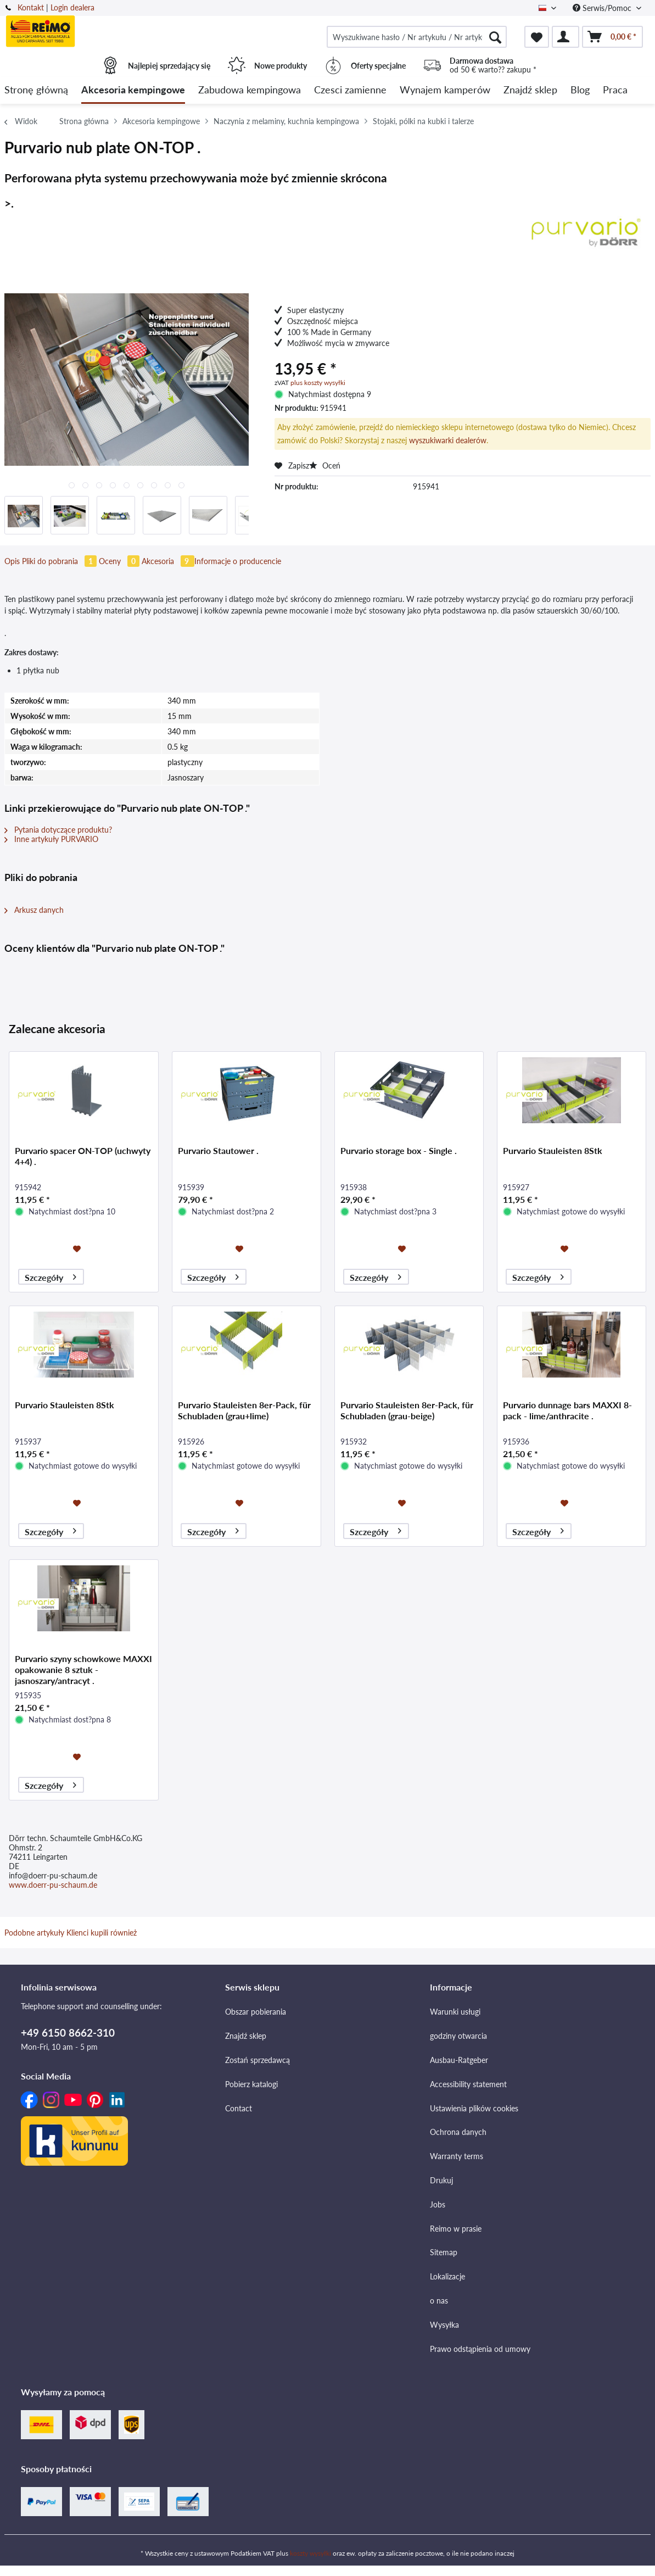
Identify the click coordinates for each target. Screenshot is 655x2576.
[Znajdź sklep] (530, 90)
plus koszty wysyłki (317, 382)
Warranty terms (456, 2156)
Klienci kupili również (101, 1932)
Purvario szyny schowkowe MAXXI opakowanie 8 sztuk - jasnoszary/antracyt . (83, 1669)
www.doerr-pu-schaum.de (53, 1884)
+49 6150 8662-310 (68, 2032)
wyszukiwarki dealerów (447, 440)
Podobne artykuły (34, 1932)
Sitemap (443, 2252)
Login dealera (72, 7)
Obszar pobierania (255, 2011)
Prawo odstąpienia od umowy (480, 2349)
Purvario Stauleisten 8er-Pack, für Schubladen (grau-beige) (406, 1410)
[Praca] (615, 90)
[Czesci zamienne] (350, 90)
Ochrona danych (458, 2132)
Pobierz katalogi (251, 2084)
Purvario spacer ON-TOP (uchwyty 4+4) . (82, 1156)
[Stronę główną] (36, 90)
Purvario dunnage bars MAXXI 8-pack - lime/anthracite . (567, 1410)
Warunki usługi (455, 2011)
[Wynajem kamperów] (445, 90)
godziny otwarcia (458, 2035)
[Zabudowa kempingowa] (249, 90)
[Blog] (580, 90)
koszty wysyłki (310, 2553)
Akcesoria (168, 561)
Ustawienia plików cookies (474, 2108)
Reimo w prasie (456, 2228)
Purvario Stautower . (218, 1150)
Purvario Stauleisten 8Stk (552, 1150)
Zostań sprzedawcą (257, 2060)
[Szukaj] (495, 37)
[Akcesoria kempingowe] (133, 90)
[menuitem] (417, 37)
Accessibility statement (468, 2084)
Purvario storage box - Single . (398, 1150)
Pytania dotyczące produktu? (58, 829)
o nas (439, 2300)
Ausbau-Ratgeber (459, 2060)
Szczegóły (50, 1276)
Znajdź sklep (245, 2035)
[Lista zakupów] (536, 37)
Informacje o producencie (237, 561)
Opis (12, 561)
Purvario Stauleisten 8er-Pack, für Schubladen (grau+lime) (244, 1410)
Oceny (120, 561)
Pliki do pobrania (60, 561)
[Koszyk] (612, 37)
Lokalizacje (447, 2276)
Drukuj (441, 2180)
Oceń (324, 465)
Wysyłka (444, 2324)
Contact (238, 2108)
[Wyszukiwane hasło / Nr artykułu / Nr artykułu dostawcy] (417, 37)
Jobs (437, 2204)
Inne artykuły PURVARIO (51, 839)
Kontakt (31, 7)
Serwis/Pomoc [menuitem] (603, 8)
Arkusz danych (34, 910)
